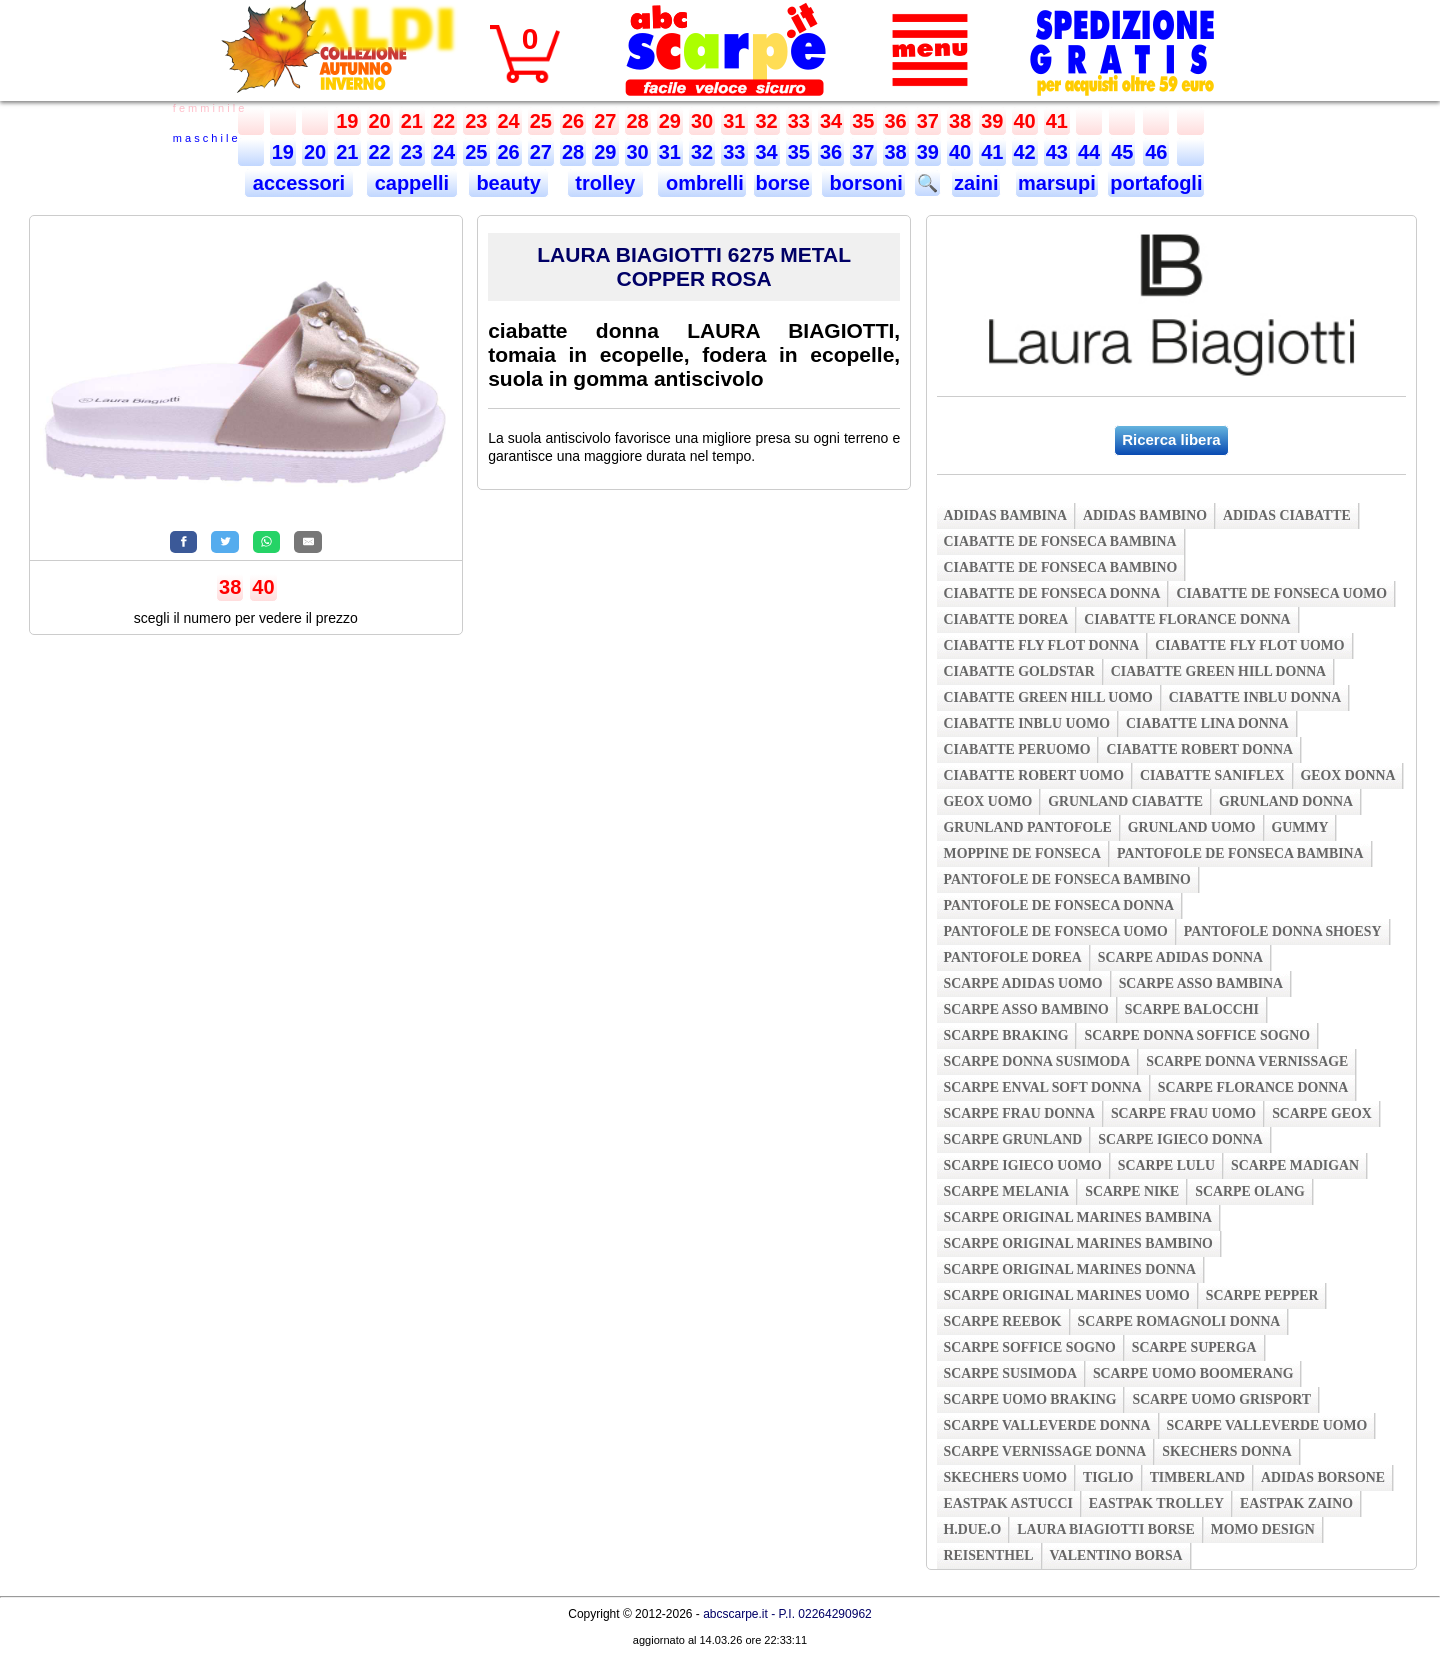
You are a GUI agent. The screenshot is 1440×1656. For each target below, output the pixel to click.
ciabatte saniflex (1212, 775)
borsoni (863, 183)
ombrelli (701, 183)
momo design (1263, 1529)
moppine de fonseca (1023, 853)
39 (992, 121)
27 (605, 121)
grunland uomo (1192, 827)
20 (380, 121)
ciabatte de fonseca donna (1052, 593)
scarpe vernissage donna (1045, 1451)
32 (767, 121)
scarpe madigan (1295, 1165)
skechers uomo (1005, 1477)
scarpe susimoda (1010, 1373)
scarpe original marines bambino (1078, 1243)
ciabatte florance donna (1187, 619)
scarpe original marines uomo (1067, 1295)
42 (1025, 152)
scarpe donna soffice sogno (1197, 1035)
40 (1025, 121)
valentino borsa (1116, 1555)
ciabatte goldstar (1019, 671)
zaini (976, 183)
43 (1057, 152)
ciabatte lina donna (1207, 723)
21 (412, 121)
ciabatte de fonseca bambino (1061, 567)
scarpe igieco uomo (1023, 1165)
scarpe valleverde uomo (1267, 1425)
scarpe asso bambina (1201, 983)
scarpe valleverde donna (1047, 1425)
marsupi (1057, 183)
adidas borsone (1323, 1477)
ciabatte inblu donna (1255, 697)
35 (863, 121)
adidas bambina (1005, 515)
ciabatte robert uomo (1034, 775)
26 (573, 121)
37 (928, 121)
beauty (509, 183)
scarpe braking (1006, 1035)
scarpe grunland (1013, 1139)
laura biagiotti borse (1106, 1529)
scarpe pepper (1262, 1295)
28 (638, 121)
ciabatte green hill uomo (1048, 697)
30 (702, 121)
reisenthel (989, 1555)
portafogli (1156, 183)
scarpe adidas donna (1180, 957)
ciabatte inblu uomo (1027, 723)
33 (799, 121)
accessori (298, 183)
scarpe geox (1322, 1113)
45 (1122, 152)
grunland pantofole (1028, 827)
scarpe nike (1132, 1191)
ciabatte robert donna (1199, 749)
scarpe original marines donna (1070, 1269)
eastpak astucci (1008, 1503)
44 (1089, 152)
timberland (1197, 1477)
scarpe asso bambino (1026, 1009)
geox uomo (988, 801)
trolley (605, 183)
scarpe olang (1249, 1191)
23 (476, 121)
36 (896, 121)
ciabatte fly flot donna (1042, 645)
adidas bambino (1145, 515)
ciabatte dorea (1006, 619)
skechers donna (1226, 1451)
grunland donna (1286, 801)
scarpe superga (1194, 1347)
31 (734, 121)
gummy (1300, 827)
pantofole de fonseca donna (1059, 905)
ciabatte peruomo (1017, 749)
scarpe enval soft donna (1043, 1087)
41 (1057, 121)
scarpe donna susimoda (1037, 1061)
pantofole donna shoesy (1283, 931)
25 (541, 121)
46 (1156, 152)
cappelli (412, 183)
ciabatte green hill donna (1218, 671)
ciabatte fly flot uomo (1249, 645)
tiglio (1108, 1477)
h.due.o (973, 1529)
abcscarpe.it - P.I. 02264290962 (787, 1614)
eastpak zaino (1296, 1503)
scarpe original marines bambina (1078, 1217)
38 (960, 121)
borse (783, 183)
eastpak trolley (1156, 1503)
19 (347, 121)
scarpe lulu (1166, 1165)
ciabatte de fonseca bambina (1060, 541)
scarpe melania (1007, 1191)
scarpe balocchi (1192, 1009)
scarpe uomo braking (1030, 1399)
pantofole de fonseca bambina (1240, 853)
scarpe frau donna (1019, 1113)
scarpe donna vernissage (1247, 1061)
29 (670, 121)
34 (831, 121)
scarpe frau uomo (1183, 1113)
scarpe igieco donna (1180, 1139)
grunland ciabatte (1125, 801)
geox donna (1348, 775)
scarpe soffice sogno (1030, 1347)
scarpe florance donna (1253, 1087)
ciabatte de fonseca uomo (1281, 593)
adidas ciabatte (1287, 515)
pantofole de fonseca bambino (1067, 879)
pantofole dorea (1013, 957)
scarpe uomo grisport (1221, 1399)
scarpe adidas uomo (1023, 983)
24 (509, 121)
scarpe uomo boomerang (1193, 1373)
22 (444, 121)
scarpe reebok (1003, 1321)
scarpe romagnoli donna (1179, 1321)
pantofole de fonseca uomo (1056, 931)
